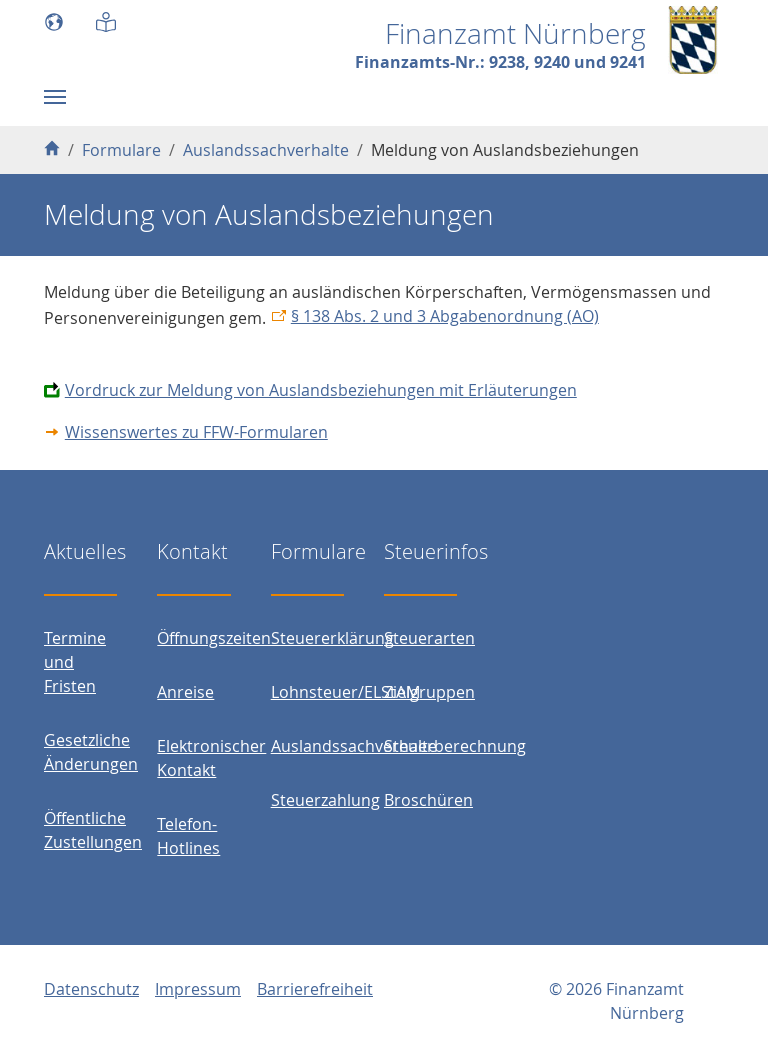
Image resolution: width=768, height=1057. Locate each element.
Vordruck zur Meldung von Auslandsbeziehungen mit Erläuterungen (321, 390)
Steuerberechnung (455, 746)
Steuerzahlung (325, 800)
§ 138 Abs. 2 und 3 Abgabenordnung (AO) (445, 316)
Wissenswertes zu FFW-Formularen (196, 432)
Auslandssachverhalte (354, 746)
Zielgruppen (429, 692)
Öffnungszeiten (214, 638)
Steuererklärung (332, 638)
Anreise (185, 692)
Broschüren (428, 800)
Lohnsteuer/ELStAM (345, 692)
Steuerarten (429, 638)
